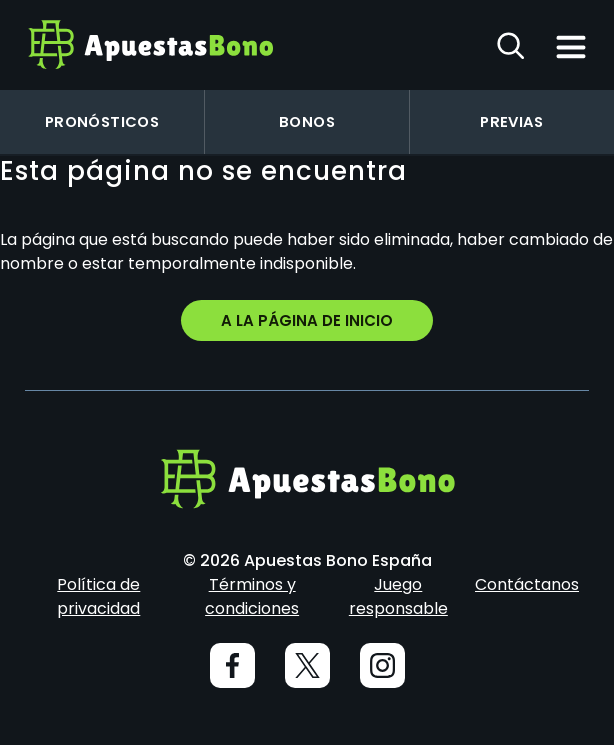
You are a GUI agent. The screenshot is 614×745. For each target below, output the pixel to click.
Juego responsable (398, 596)
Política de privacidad (98, 596)
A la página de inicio (307, 320)
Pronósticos (102, 122)
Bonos (307, 122)
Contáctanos (527, 584)
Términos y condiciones (252, 596)
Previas (511, 122)
